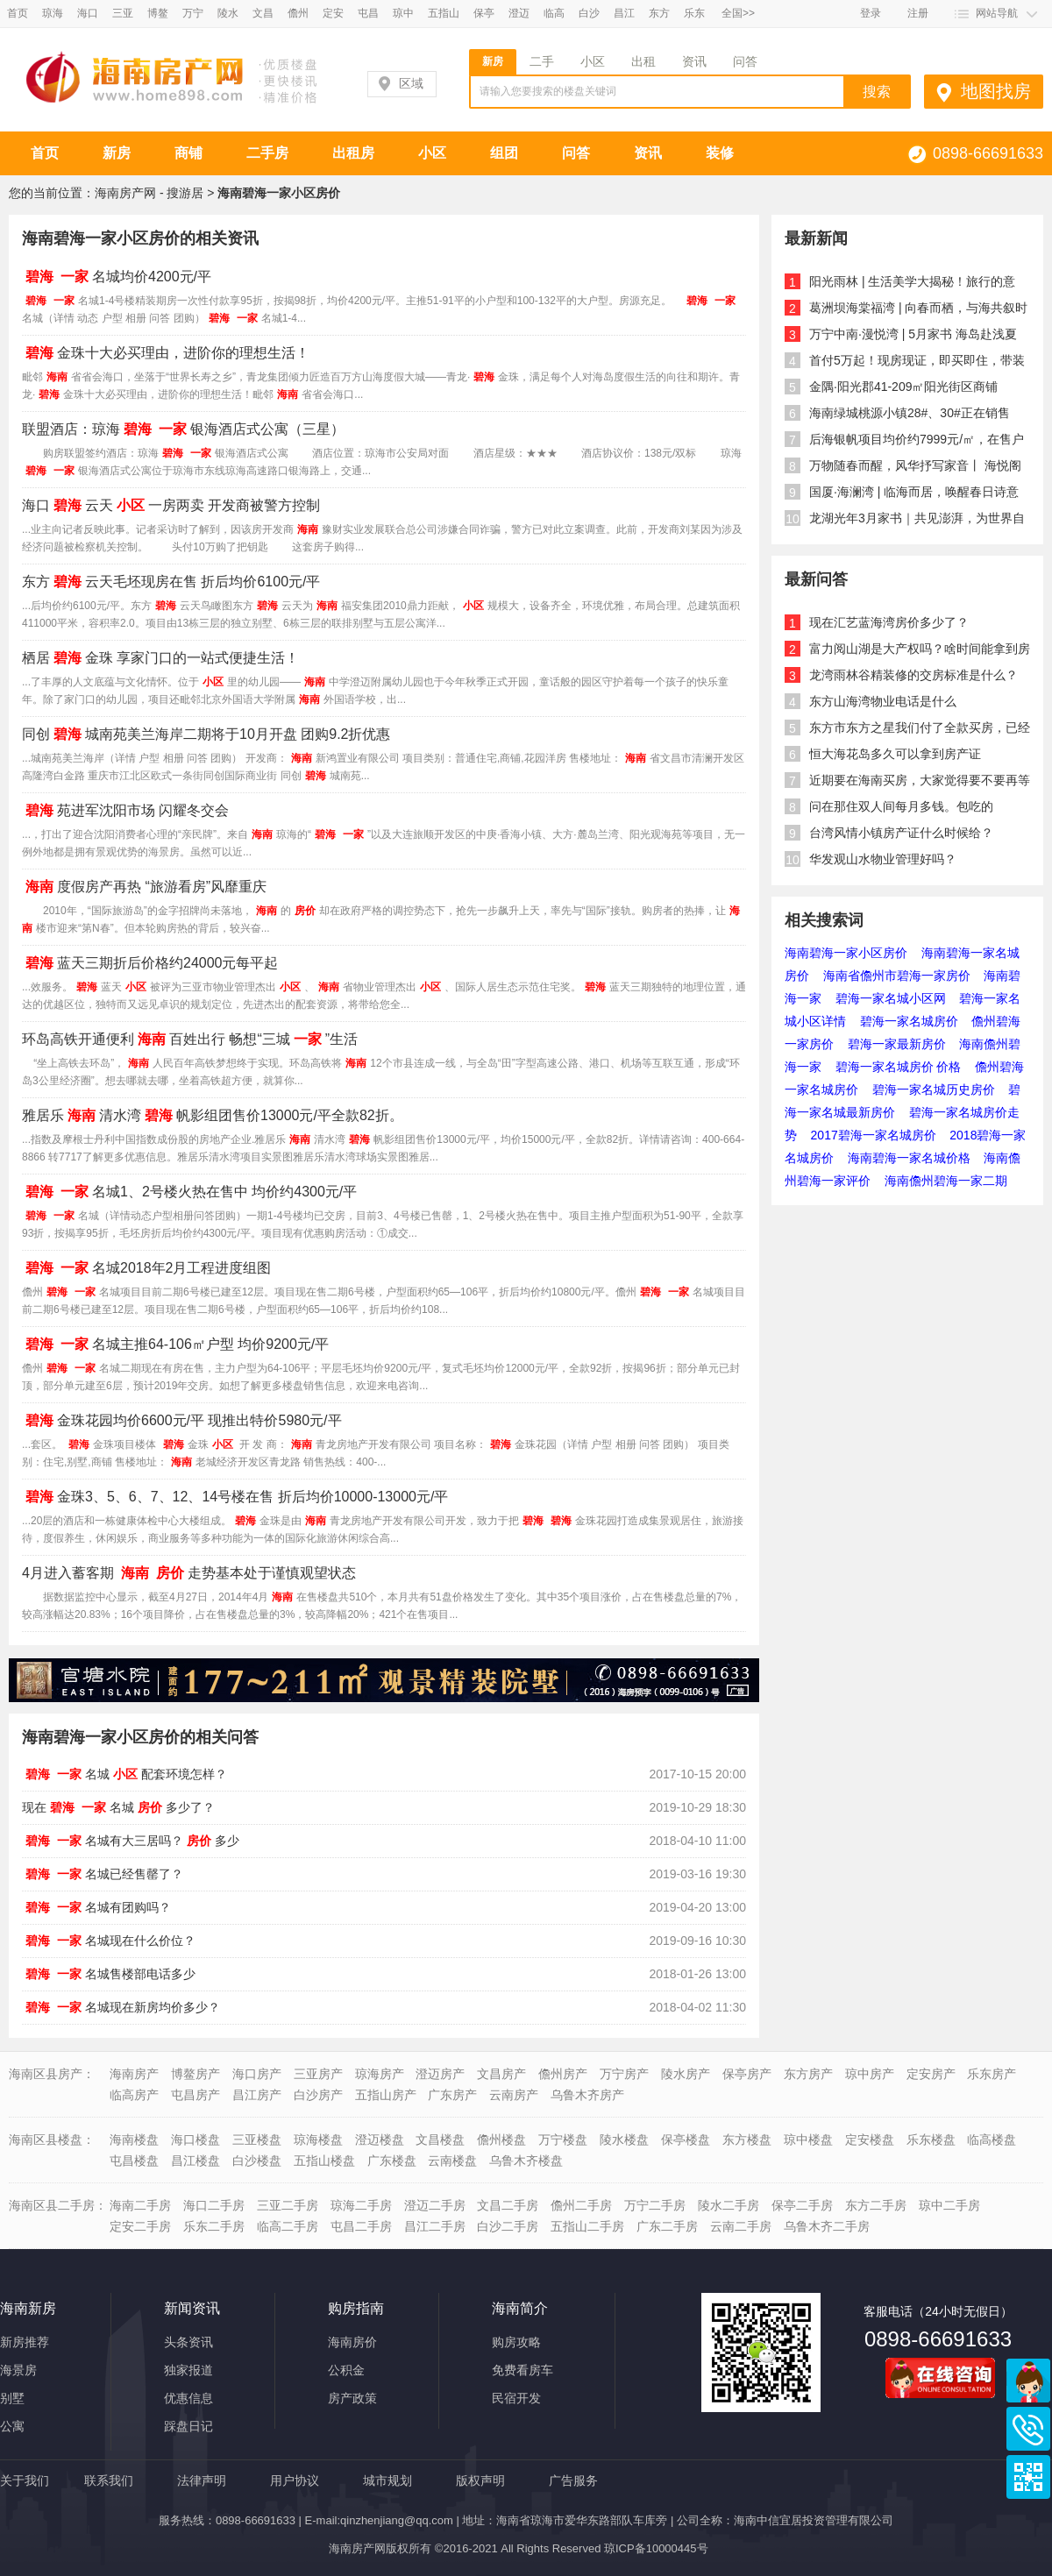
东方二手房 (875, 2205)
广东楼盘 (391, 2161)
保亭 (483, 13)
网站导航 (997, 13)
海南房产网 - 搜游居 (149, 193)
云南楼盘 (452, 2161)
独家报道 (188, 2370)
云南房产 (513, 2095)
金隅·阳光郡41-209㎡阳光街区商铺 (903, 387)
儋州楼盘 (501, 2139)
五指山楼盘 (324, 2161)
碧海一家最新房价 (897, 1044)
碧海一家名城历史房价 (933, 1089)
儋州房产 (562, 2074)
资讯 (694, 61)
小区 (592, 61)
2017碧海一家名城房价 (873, 1135)
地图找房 (996, 91)
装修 (720, 152)
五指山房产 (385, 2095)
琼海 (52, 13)
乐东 (694, 13)
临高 (554, 13)
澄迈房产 (440, 2074)
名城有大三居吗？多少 (130, 1840)
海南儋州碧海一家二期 (946, 1181)
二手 (542, 61)
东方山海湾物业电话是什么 (882, 701)
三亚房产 (318, 2074)
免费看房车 (522, 2370)
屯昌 (368, 13)
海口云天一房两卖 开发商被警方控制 (171, 505)
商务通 (1028, 2380)
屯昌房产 (195, 2095)
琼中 (403, 13)
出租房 (353, 152)
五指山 (443, 13)
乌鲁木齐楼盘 (526, 2161)
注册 (917, 13)
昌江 (624, 13)
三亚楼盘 (256, 2139)
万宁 (192, 13)
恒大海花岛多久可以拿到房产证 (895, 754)
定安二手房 (140, 2226)
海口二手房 (214, 2205)
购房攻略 (516, 2342)
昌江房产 (256, 2095)
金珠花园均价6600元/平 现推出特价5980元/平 (182, 1420)
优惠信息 (188, 2398)
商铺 (188, 152)
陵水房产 (685, 2074)
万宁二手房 (655, 2205)
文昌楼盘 (440, 2139)
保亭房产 (746, 2074)
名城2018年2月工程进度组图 (147, 1268)
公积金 (346, 2370)
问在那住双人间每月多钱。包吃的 (901, 806)
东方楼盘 (746, 2139)
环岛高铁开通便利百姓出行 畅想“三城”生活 (190, 1039)
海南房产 (134, 2074)
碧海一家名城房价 (909, 1021)
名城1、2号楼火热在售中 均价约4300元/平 (189, 1192)
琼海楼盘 (318, 2139)
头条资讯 (188, 2342)
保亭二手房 (802, 2205)
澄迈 (519, 13)
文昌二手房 (507, 2205)
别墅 (12, 2398)
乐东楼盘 (931, 2139)
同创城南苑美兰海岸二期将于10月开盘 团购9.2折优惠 (206, 734)
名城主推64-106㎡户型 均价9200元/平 (175, 1344)
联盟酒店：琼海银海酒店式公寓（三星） (183, 429)
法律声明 (201, 2480)
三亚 (122, 13)
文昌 (263, 13)
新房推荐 (24, 2342)
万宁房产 (624, 2074)
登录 (870, 13)
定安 (333, 13)
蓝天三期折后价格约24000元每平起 (150, 963)
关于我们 (24, 2480)
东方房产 (808, 2074)
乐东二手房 (214, 2226)
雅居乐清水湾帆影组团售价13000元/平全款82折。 (212, 1115)
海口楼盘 (195, 2139)
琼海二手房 (361, 2205)
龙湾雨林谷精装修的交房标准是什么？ (913, 675)
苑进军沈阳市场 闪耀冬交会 (125, 810)
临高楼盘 (991, 2139)
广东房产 (452, 2095)
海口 (87, 13)
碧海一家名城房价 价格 (898, 1067)
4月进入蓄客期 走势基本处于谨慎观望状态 (189, 1573)
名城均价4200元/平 (116, 276)
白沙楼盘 (256, 2161)
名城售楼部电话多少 (108, 1973)
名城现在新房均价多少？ (121, 2007)
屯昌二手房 (361, 2226)
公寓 (12, 2426)
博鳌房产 (195, 2074)
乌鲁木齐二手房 (827, 2226)
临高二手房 (287, 2226)
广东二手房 (667, 2226)
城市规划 (387, 2480)
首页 (17, 13)
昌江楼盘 (195, 2161)
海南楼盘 (134, 2139)
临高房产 (134, 2095)
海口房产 (256, 2074)
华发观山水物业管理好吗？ (882, 859)
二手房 (267, 152)
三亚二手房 (287, 2205)
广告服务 (573, 2480)
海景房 (18, 2370)
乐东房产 (991, 2074)
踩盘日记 (188, 2426)
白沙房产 (318, 2095)
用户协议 (294, 2480)
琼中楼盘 (808, 2139)
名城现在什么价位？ (108, 1940)
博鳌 (157, 13)
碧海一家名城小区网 (890, 998)
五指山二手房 (587, 2226)
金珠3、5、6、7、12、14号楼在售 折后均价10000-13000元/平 (235, 1497)
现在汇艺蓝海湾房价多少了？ (889, 622)
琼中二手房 (949, 2205)
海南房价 (352, 2342)
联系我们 (108, 2480)
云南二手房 (740, 2226)
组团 (504, 152)
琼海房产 (379, 2074)
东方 (659, 13)
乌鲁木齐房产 (587, 2095)
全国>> (738, 13)
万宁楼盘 (562, 2139)
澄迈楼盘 (379, 2139)
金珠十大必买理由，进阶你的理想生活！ (165, 353)
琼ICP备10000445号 (656, 2548)
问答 (745, 61)
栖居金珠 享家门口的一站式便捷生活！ (160, 658)
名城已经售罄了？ (102, 1873)
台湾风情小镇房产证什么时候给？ (901, 833)
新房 (492, 61)
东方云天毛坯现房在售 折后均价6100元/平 (171, 582)
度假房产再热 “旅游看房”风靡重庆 (144, 887)
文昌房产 (501, 2074)
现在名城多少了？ (118, 1807)
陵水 (227, 13)
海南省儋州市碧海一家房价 (896, 976)
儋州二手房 (581, 2205)
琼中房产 (869, 2074)
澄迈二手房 (435, 2205)
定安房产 (931, 2074)
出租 (643, 61)
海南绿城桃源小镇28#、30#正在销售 (909, 413)
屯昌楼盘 (134, 2161)
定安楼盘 (869, 2139)
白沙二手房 (507, 2226)
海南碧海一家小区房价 (846, 953)
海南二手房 (140, 2205)
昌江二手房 (435, 2226)
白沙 (589, 13)
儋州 (298, 13)
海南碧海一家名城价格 (909, 1158)
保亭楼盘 (685, 2139)
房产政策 (352, 2398)
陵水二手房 (728, 2205)
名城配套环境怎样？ (124, 1774)
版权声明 (480, 2480)
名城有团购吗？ (96, 1907)
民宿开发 (516, 2398)
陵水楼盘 (624, 2139)
